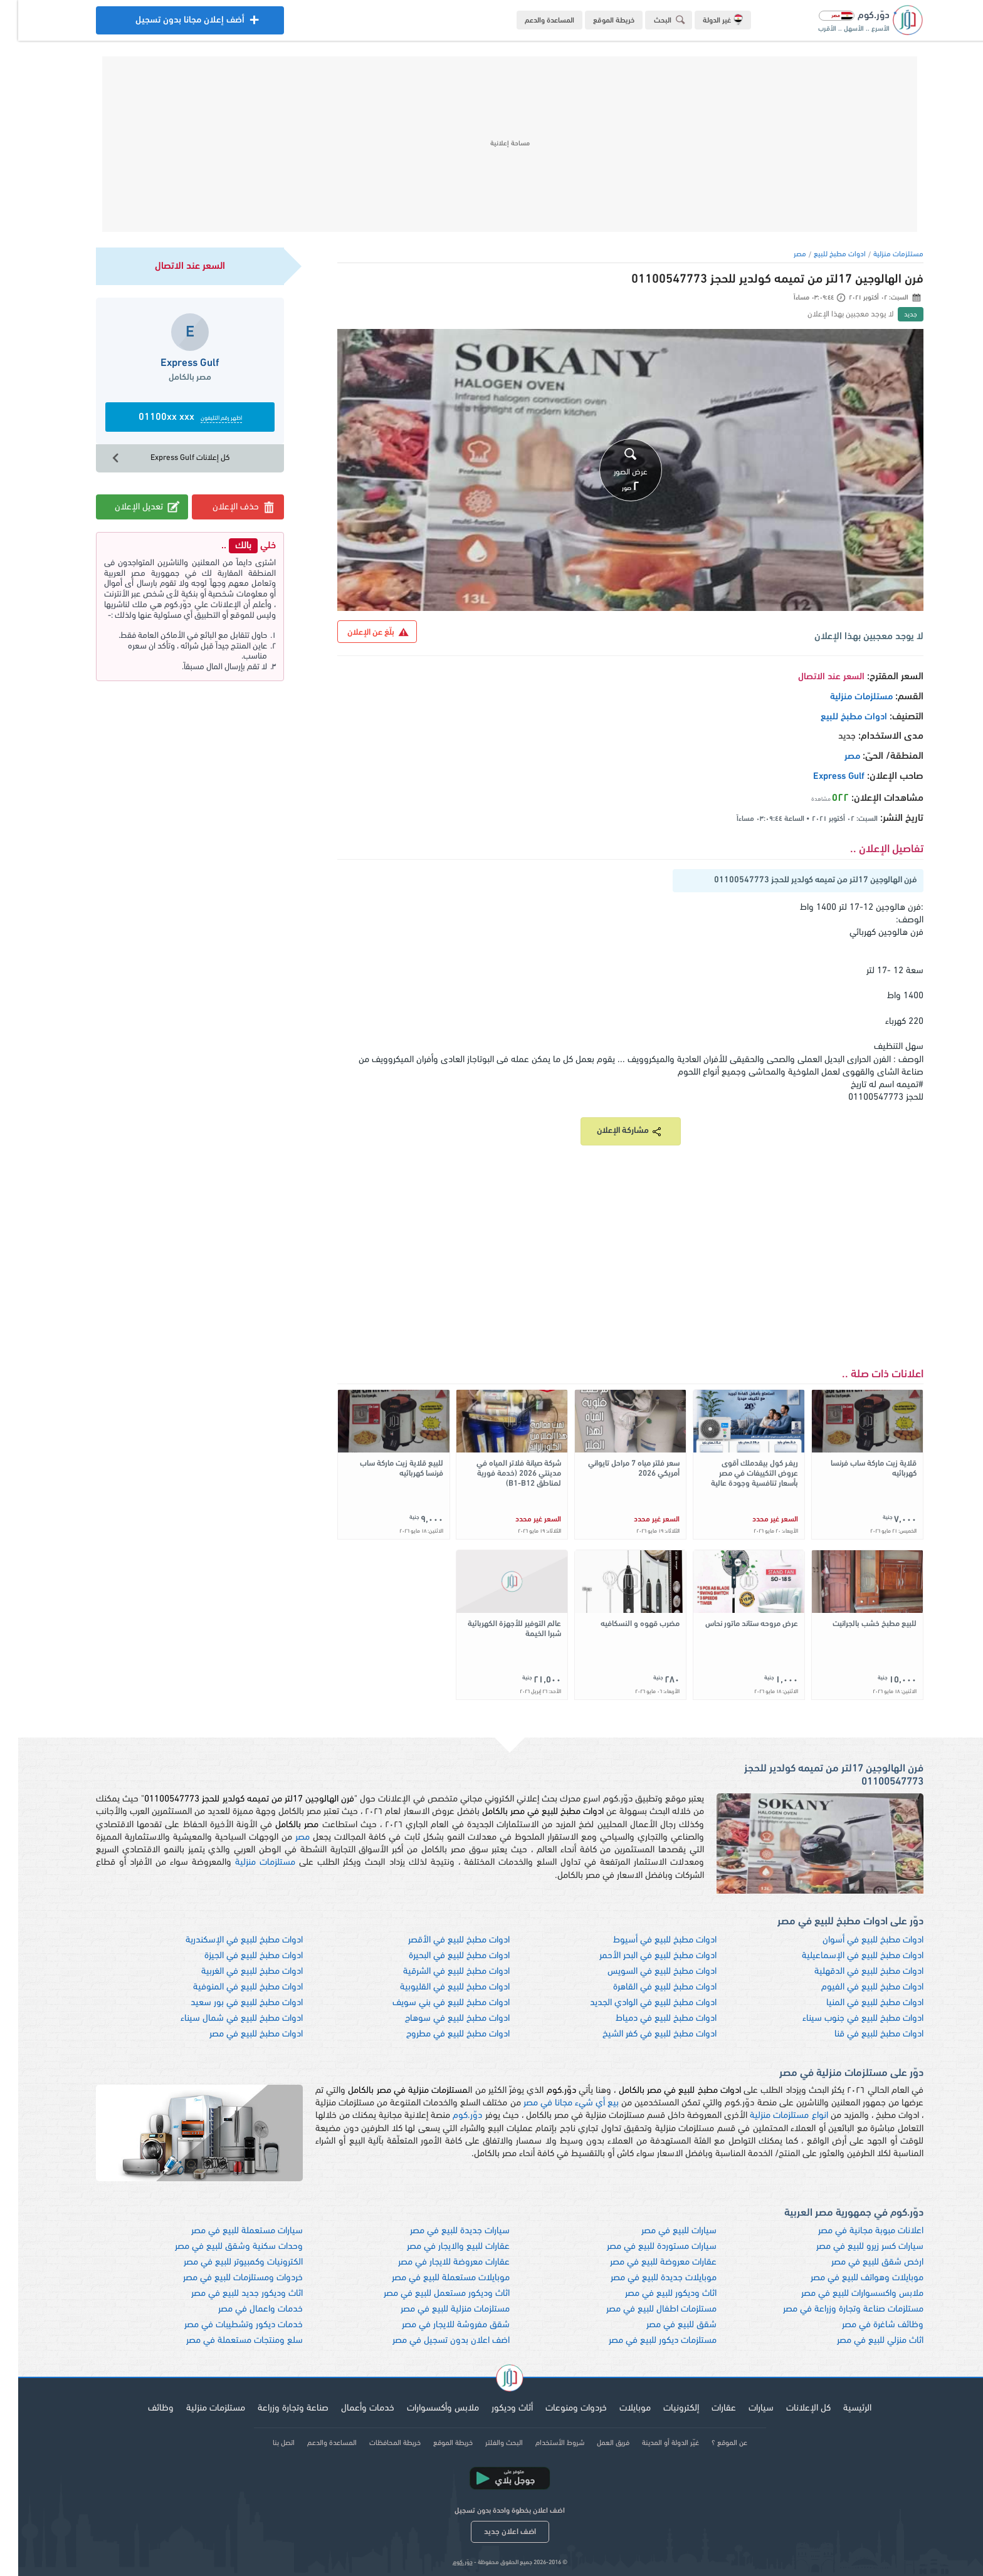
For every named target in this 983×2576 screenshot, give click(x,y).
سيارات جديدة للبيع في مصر (442, 2231)
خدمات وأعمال (349, 2408)
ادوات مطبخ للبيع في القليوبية (437, 1987)
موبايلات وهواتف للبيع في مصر (848, 2278)
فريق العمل (595, 2443)
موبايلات (617, 2408)
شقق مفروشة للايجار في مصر (438, 2325)
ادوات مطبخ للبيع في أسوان (854, 1940)
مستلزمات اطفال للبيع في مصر (643, 2309)
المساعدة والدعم (531, 20)
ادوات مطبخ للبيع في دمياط (647, 2018)
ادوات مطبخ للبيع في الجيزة (235, 1956)
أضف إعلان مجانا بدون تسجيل (172, 23)
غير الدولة (705, 19)
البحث (653, 20)
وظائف (142, 2408)
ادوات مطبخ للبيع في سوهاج (439, 2018)
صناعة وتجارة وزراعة (274, 2408)
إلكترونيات (663, 2408)
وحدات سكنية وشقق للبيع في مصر (221, 2246)
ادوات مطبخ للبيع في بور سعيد (228, 2003)
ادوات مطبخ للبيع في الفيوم (854, 1987)
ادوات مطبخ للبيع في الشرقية (438, 1971)
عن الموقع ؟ (711, 2443)
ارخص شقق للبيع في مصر (859, 2262)
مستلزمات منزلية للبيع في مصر (437, 2309)
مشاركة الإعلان (612, 1131)
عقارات (705, 2408)
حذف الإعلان (226, 507)
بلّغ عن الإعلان (360, 632)
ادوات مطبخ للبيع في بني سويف (433, 2003)
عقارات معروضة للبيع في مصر (645, 2262)
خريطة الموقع (595, 20)
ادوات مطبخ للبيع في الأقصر (441, 1940)
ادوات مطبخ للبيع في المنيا (856, 2003)
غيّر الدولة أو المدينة (652, 2443)
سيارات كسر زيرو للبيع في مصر (851, 2246)
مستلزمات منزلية (880, 254)
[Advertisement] (491, 144)
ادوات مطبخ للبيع (822, 254)
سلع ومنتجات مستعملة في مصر (226, 2340)
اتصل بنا (265, 2443)
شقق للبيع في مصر (663, 2325)
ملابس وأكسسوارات (425, 2408)
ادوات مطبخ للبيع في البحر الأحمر (639, 1956)
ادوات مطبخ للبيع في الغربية (234, 1971)
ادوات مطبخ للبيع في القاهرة (646, 1987)
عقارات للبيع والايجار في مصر (440, 2246)
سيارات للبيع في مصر (660, 2231)
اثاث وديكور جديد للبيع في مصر (229, 2293)
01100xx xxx (172, 417)
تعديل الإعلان (130, 506)
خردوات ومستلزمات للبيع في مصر (225, 2278)
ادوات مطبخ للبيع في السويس (643, 1971)
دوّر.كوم (449, 2115)
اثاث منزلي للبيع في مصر (862, 2340)
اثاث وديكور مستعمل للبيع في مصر (428, 2293)
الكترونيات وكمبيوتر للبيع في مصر (225, 2262)
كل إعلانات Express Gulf (151, 458)
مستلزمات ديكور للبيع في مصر (644, 2340)
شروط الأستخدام (541, 2443)
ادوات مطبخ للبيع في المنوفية (230, 1987)
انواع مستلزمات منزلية (770, 2115)
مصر (781, 254)
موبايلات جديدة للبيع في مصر (645, 2278)
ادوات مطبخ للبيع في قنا (860, 2034)
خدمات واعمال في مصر (242, 2309)
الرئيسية (839, 2408)
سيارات (742, 2408)
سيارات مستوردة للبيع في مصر (643, 2246)
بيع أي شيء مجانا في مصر (553, 2103)
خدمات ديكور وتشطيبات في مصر (225, 2325)
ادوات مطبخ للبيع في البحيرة (441, 1956)
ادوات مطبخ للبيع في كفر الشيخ (641, 2034)
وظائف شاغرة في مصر (864, 2325)
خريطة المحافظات (376, 2443)
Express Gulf (820, 776)
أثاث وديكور (494, 2408)
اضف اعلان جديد (492, 2532)
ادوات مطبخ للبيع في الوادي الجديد (635, 2003)
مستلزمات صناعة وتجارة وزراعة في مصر (835, 2309)
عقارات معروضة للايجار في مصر (436, 2262)
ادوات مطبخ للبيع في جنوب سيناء (844, 2018)
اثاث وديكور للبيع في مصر (652, 2293)
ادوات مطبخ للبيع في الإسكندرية (226, 1940)
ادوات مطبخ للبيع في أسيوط (646, 1940)
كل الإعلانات (790, 2408)
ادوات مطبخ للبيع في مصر (238, 2034)
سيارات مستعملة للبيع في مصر (229, 2231)
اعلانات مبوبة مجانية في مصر (852, 2231)
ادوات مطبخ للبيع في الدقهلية (850, 1971)
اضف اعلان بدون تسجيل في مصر (433, 2340)
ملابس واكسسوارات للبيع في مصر (844, 2293)
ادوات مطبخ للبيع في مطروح (440, 2034)
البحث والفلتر (486, 2443)
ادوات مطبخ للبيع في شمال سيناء (223, 2018)
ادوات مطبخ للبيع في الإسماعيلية (844, 1956)
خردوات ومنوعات (558, 2408)
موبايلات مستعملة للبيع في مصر (433, 2278)
